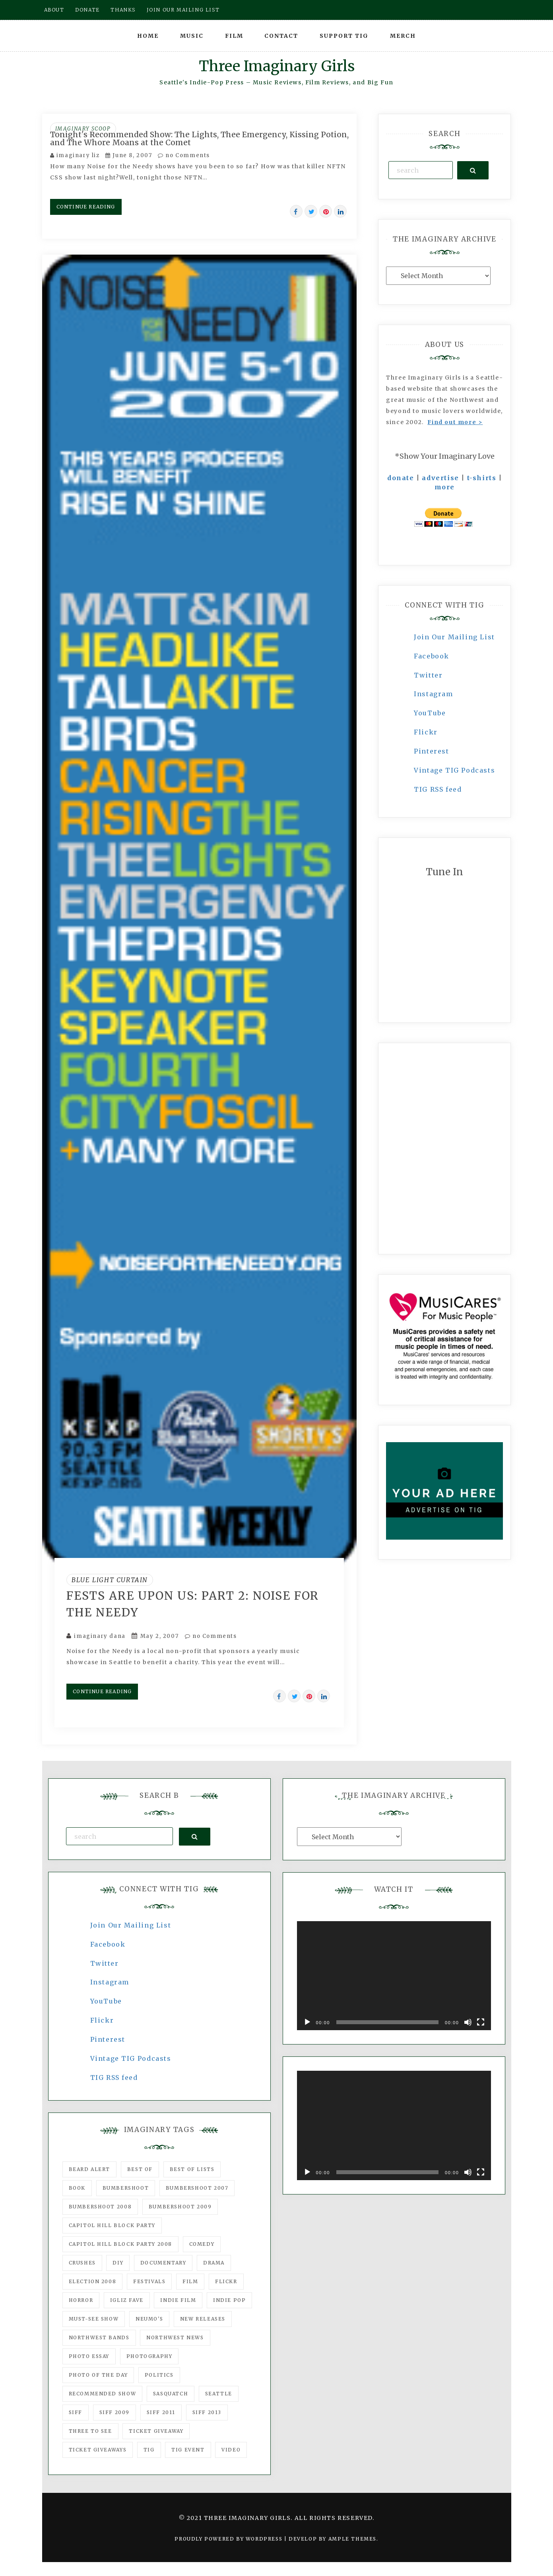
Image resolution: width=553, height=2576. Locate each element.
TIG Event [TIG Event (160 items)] (187, 2450)
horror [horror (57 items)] (81, 2300)
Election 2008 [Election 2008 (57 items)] (92, 2281)
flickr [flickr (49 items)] (226, 2281)
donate (400, 478)
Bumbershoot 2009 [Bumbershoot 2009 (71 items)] (180, 2207)
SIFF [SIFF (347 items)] (75, 2412)
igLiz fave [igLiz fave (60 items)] (127, 2300)
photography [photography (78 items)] (149, 2356)
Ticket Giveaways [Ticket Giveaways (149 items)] (98, 2450)
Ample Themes (352, 2539)
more (445, 487)
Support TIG (344, 35)
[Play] (307, 2022)
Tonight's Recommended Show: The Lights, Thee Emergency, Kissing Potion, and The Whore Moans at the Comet (199, 138)
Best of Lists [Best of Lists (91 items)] (192, 2169)
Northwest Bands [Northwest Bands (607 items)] (99, 2337)
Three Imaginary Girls (277, 66)
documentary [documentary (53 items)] (163, 2263)
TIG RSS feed (438, 789)
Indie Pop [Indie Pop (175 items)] (229, 2300)
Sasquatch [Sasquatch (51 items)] (170, 2394)
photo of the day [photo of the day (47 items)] (98, 2375)
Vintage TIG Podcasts (454, 770)
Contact (281, 35)
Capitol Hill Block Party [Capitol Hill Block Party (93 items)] (112, 2225)
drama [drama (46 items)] (214, 2263)
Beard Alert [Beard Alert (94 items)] (90, 2169)
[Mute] (468, 2022)
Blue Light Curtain (110, 1580)
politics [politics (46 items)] (159, 2375)
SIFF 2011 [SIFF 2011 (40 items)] (161, 2412)
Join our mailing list (183, 10)
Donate (87, 10)
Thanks (123, 10)
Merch (403, 35)
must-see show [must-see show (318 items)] (94, 2319)
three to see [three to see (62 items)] (90, 2431)
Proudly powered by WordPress (229, 2539)
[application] (394, 1976)
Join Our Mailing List (454, 637)
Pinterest (431, 751)
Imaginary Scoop (83, 128)
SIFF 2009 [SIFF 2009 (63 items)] (114, 2412)
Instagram (433, 694)
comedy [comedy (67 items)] (202, 2244)
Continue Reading (85, 207)
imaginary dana (99, 1636)
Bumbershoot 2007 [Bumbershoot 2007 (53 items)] (197, 2188)
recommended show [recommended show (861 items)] (102, 2394)
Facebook (431, 656)
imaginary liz (78, 155)
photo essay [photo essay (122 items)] (89, 2356)
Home (148, 35)
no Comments (184, 155)
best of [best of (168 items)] (140, 2169)
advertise (440, 478)
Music (192, 35)
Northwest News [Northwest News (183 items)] (175, 2337)
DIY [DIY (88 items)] (118, 2263)
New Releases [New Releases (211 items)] (202, 2319)
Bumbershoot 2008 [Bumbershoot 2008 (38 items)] (100, 2207)
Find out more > (455, 422)
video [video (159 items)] (231, 2450)
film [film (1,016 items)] (190, 2281)
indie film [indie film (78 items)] (178, 2300)
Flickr (426, 732)
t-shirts (482, 478)
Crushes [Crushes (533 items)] (82, 2263)
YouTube (430, 713)
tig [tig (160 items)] (149, 2450)
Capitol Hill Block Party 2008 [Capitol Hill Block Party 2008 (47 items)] (120, 2244)
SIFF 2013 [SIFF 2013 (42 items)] (206, 2412)
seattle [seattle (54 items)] (218, 2394)
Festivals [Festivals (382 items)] (149, 2281)
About (54, 10)
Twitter (428, 675)
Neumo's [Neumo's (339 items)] (149, 2319)
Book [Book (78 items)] (77, 2188)
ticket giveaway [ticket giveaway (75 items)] (156, 2431)
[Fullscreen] (481, 2022)
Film (234, 35)
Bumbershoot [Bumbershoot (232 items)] (126, 2188)
